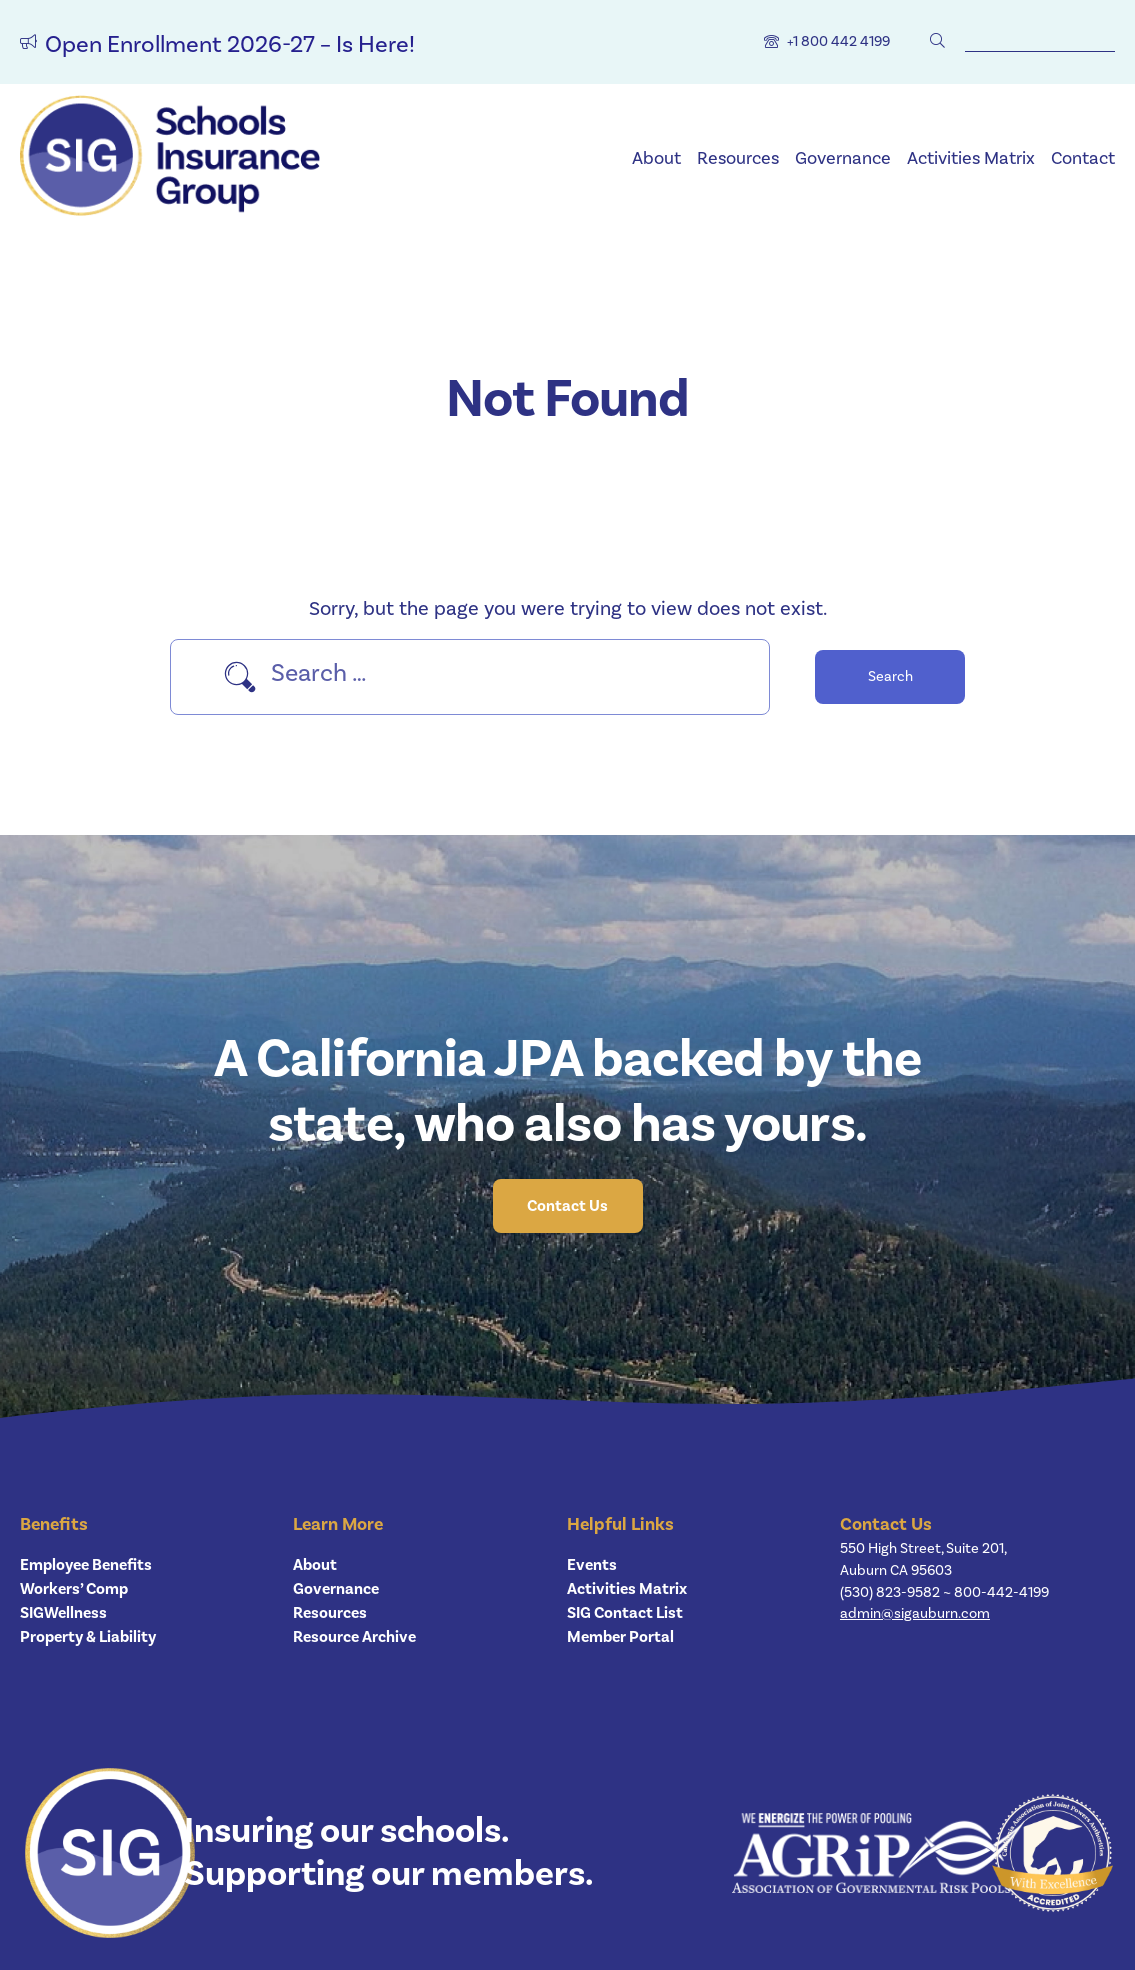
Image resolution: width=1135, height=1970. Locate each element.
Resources (738, 158)
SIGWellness (63, 1613)
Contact (1083, 158)
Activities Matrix (971, 158)
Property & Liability (88, 1637)
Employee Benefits (86, 1565)
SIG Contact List (625, 1613)
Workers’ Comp (74, 1589)
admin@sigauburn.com (915, 1613)
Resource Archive (354, 1637)
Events (592, 1565)
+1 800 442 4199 (838, 41)
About (656, 158)
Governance (843, 158)
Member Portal (620, 1637)
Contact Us (567, 1206)
